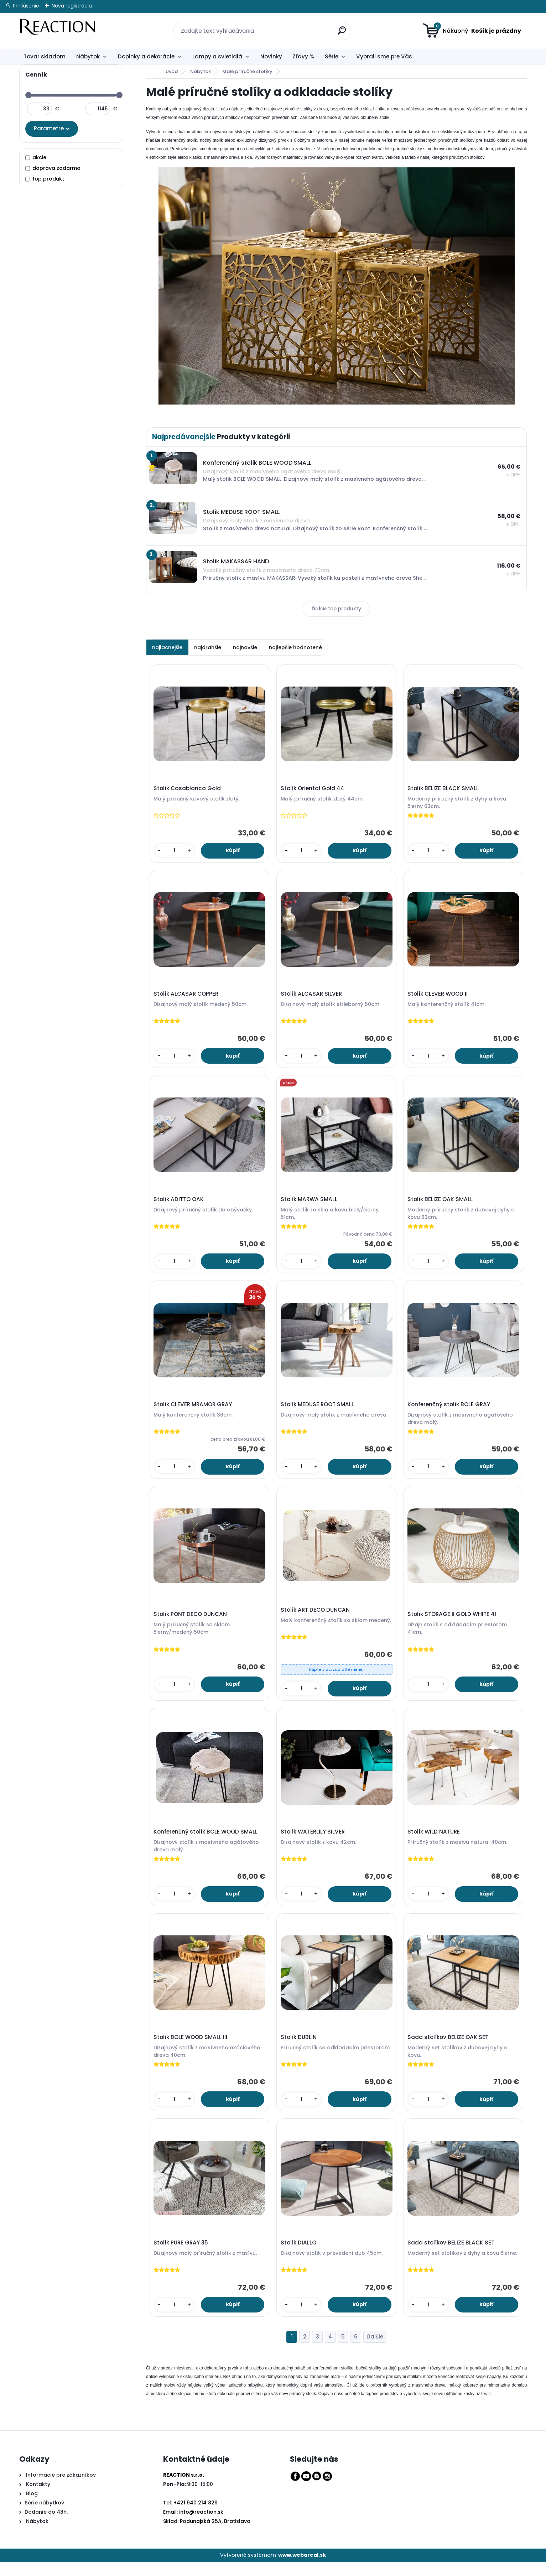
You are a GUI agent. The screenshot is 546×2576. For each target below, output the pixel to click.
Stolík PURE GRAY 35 (182, 2255)
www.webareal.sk (302, 2568)
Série (331, 56)
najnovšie (245, 647)
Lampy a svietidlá (217, 56)
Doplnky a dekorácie (146, 56)
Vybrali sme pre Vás (384, 56)
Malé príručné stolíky (247, 71)
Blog (31, 2506)
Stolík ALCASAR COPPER (187, 996)
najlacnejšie (167, 647)
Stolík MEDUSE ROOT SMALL (318, 1410)
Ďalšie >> (374, 2351)
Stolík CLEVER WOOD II (439, 996)
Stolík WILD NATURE (435, 1841)
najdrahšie (207, 647)
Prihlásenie (26, 5)
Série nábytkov (44, 2516)
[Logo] (62, 31)
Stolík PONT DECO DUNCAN (191, 1621)
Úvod (172, 71)
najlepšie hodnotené (295, 647)
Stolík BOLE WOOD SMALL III (191, 2048)
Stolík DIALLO (299, 2255)
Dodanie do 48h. (46, 2525)
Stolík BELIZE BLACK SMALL (444, 789)
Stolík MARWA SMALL (309, 1203)
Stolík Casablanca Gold (188, 789)
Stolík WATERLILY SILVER (313, 1841)
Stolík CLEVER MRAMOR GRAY (194, 1410)
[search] (338, 26)
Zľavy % (303, 56)
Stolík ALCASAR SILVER (312, 996)
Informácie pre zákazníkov (60, 2488)
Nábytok (88, 56)
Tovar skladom (45, 56)
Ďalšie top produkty (336, 608)
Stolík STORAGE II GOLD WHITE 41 (453, 1621)
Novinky (271, 56)
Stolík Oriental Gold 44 (313, 789)
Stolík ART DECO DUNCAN (315, 1617)
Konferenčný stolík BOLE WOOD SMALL (207, 1841)
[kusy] (175, 852)
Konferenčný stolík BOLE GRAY (450, 1410)
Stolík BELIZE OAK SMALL (441, 1203)
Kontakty (38, 2497)
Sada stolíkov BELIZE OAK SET (449, 2048)
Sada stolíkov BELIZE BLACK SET (452, 2255)
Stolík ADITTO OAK (180, 1203)
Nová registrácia (72, 5)
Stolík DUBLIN (299, 2048)
